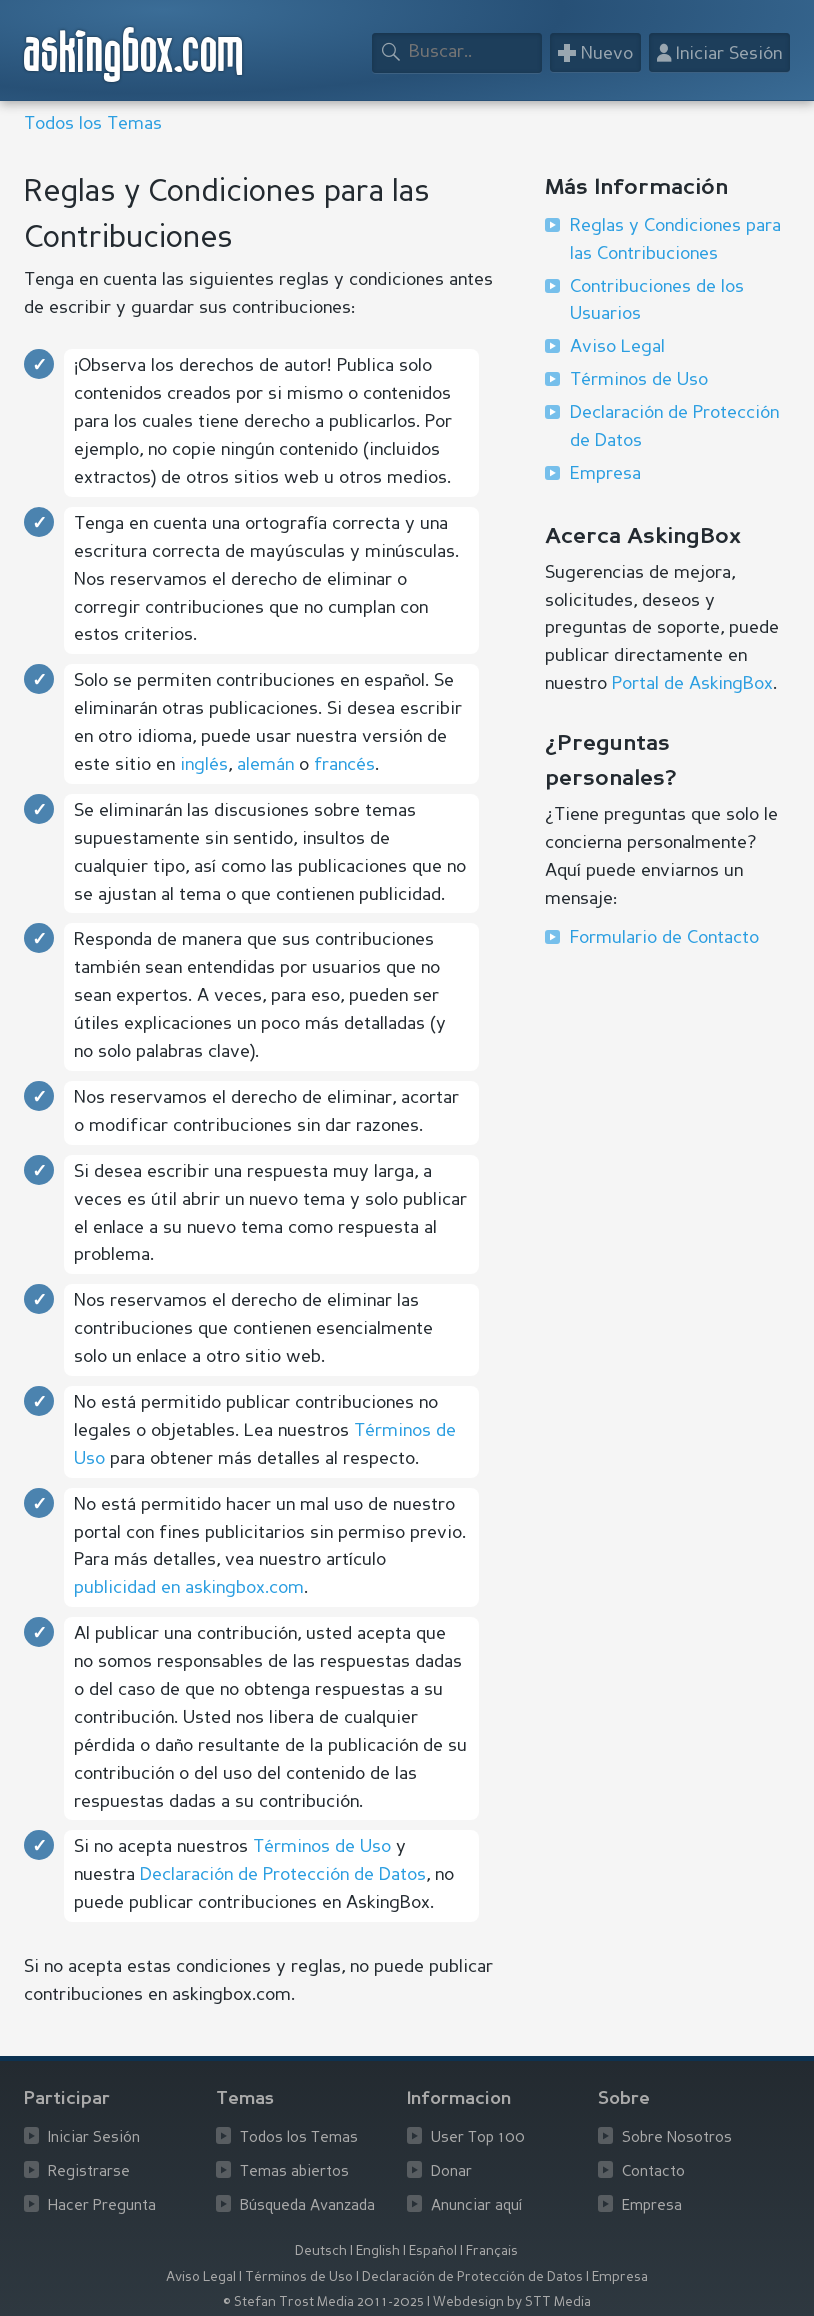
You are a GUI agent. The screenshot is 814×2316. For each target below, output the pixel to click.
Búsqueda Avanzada (307, 2206)
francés (344, 765)
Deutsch (321, 2251)
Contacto (653, 2172)
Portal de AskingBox (692, 684)
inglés (204, 765)
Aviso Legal (617, 347)
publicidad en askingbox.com (189, 1588)
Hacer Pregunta (102, 2206)
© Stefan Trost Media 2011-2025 (323, 2302)
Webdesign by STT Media (512, 2302)
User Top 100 (478, 2138)
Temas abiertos (294, 2172)
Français (492, 2251)
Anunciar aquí (477, 2206)
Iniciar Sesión (94, 2138)
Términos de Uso (322, 1847)
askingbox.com (134, 54)
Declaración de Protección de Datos (283, 1875)
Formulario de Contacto (664, 938)
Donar (451, 2172)
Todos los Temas (93, 124)
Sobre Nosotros (677, 2138)
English (378, 2251)
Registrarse (89, 2172)
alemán (265, 765)
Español (433, 2251)
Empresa (605, 474)
